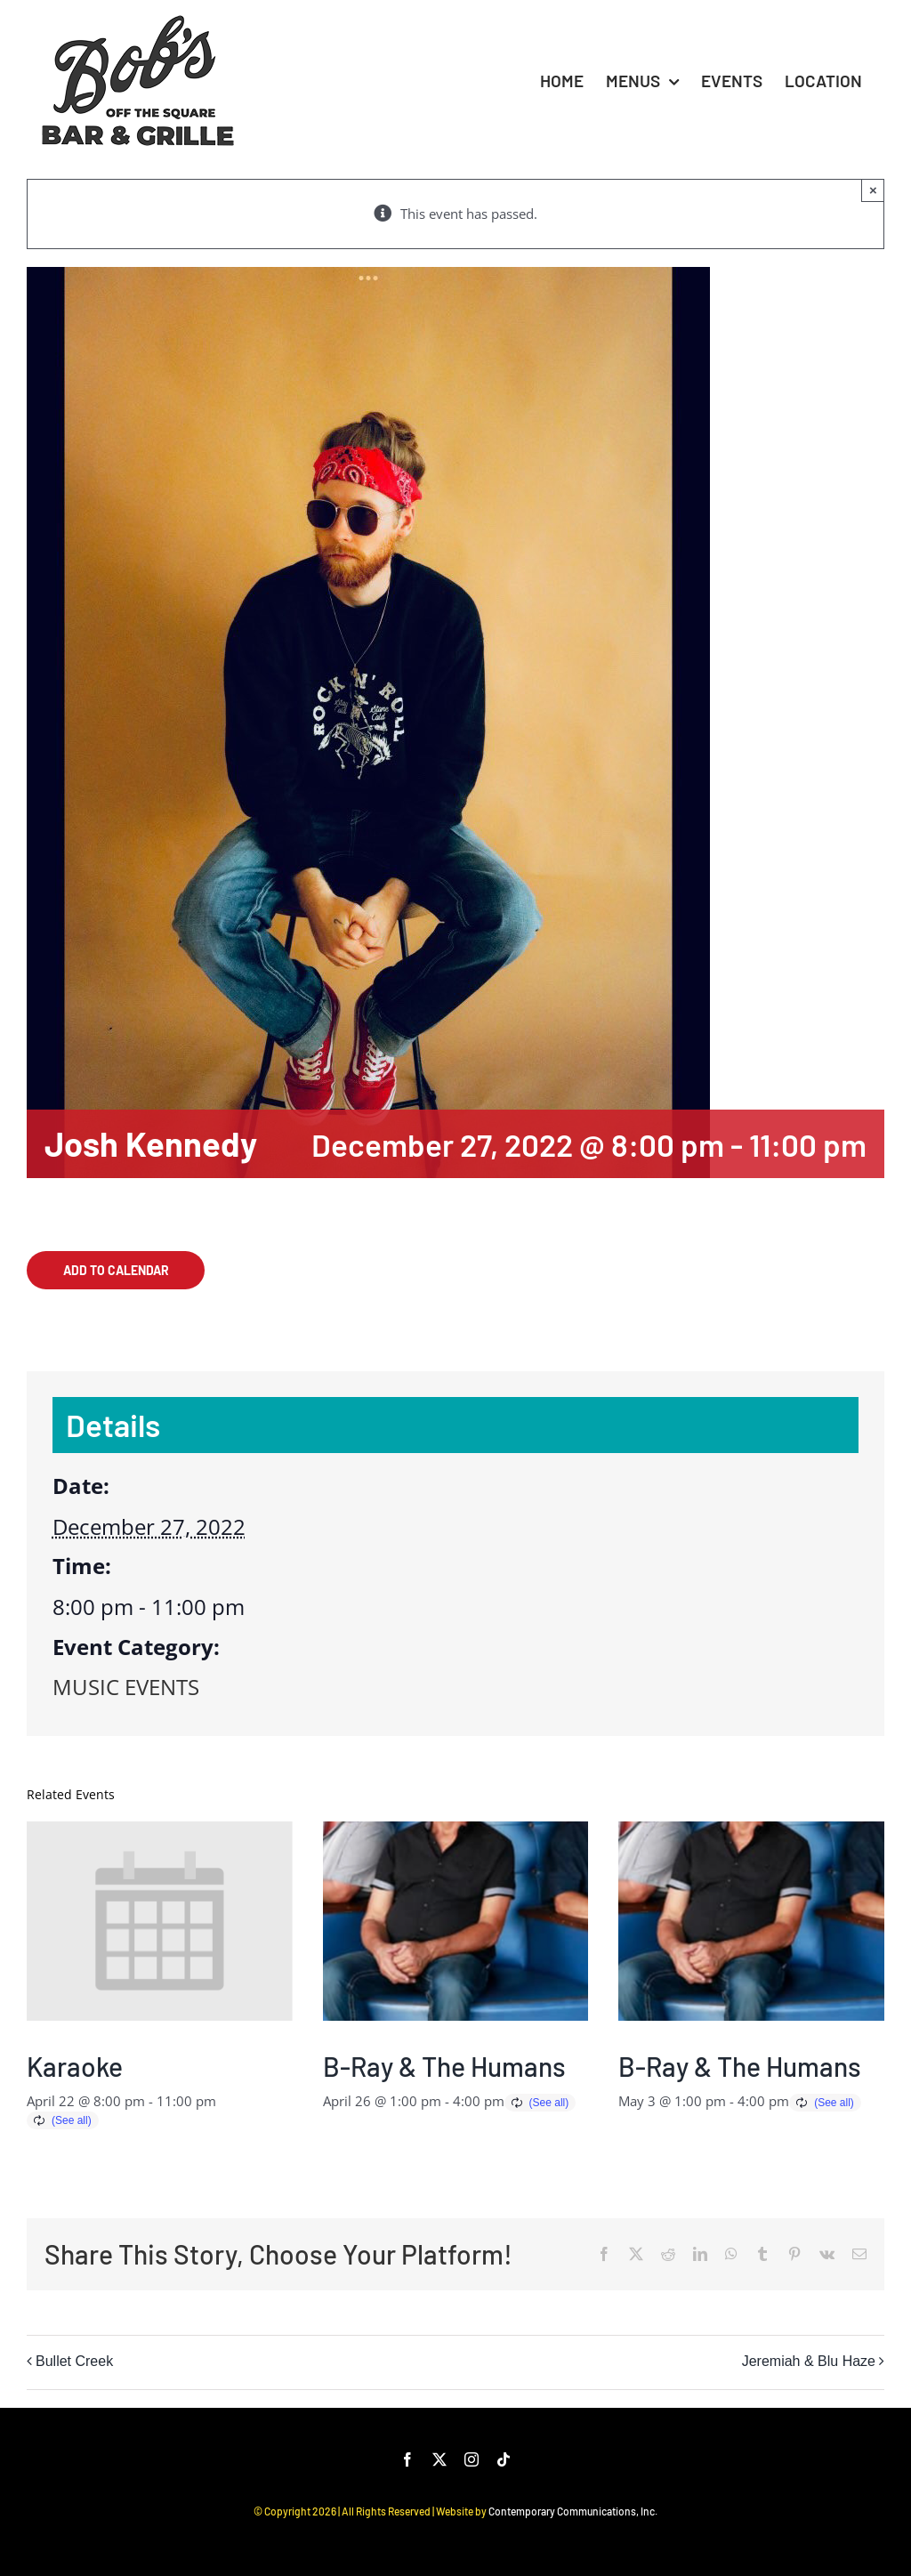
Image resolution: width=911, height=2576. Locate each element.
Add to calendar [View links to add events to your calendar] (116, 1270)
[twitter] (439, 2459)
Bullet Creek (74, 2361)
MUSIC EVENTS (125, 1686)
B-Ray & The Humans (444, 2066)
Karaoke (75, 2066)
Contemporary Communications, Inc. (572, 2511)
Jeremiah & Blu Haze (808, 2361)
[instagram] (471, 2459)
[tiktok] (503, 2459)
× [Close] (873, 190)
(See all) (72, 2120)
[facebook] (407, 2459)
